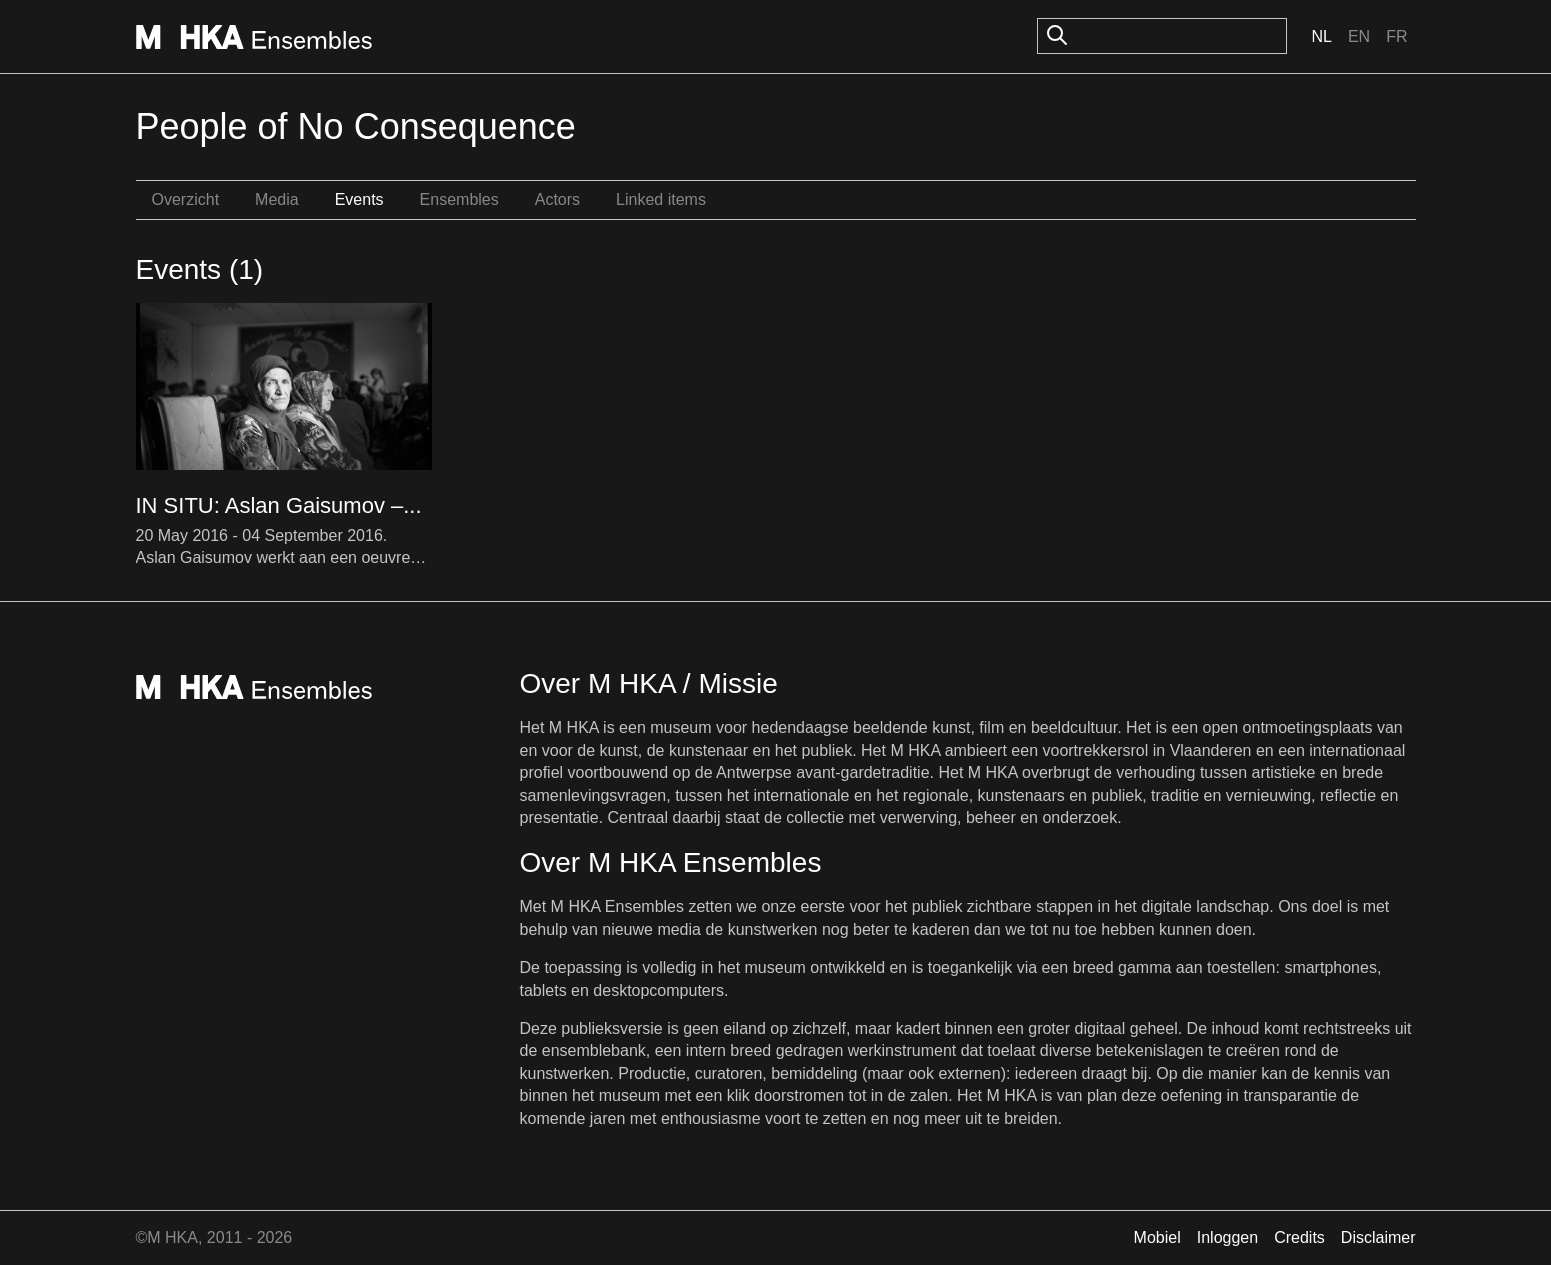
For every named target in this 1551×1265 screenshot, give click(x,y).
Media (277, 199)
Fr (1396, 36)
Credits (1299, 1237)
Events (359, 199)
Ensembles (459, 199)
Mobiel (1157, 1237)
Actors (557, 199)
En (1359, 36)
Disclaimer (1378, 1237)
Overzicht (186, 199)
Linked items (661, 199)
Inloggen (1227, 1237)
